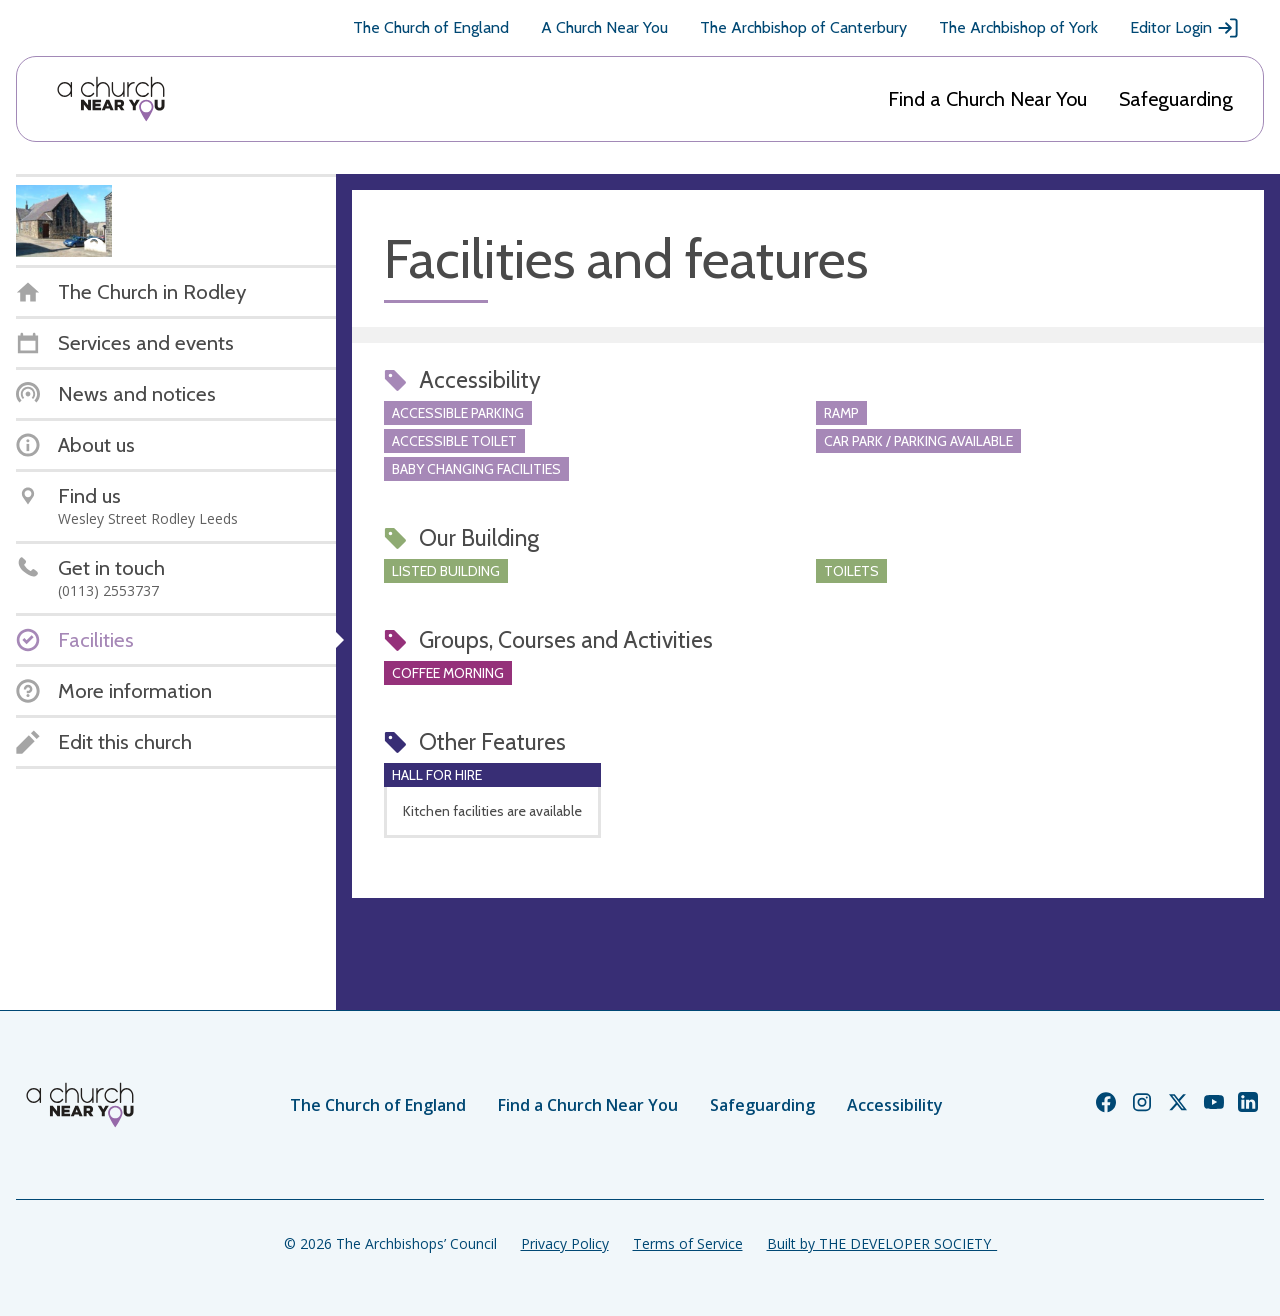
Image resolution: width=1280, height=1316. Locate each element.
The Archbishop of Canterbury (803, 27)
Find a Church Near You (987, 99)
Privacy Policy (565, 1243)
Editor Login (1185, 28)
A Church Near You (604, 27)
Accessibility (895, 1105)
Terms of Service (688, 1243)
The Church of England (431, 27)
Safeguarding (1176, 99)
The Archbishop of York (1018, 27)
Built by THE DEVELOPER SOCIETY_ (882, 1243)
